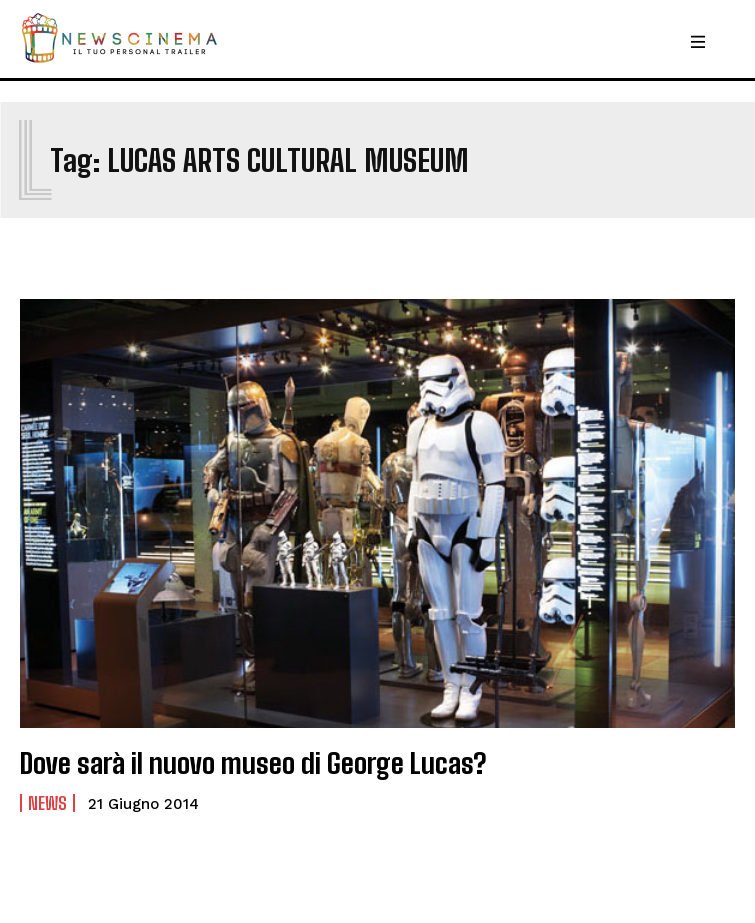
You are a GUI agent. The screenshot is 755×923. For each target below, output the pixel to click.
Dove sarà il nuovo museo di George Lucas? (253, 763)
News (47, 803)
